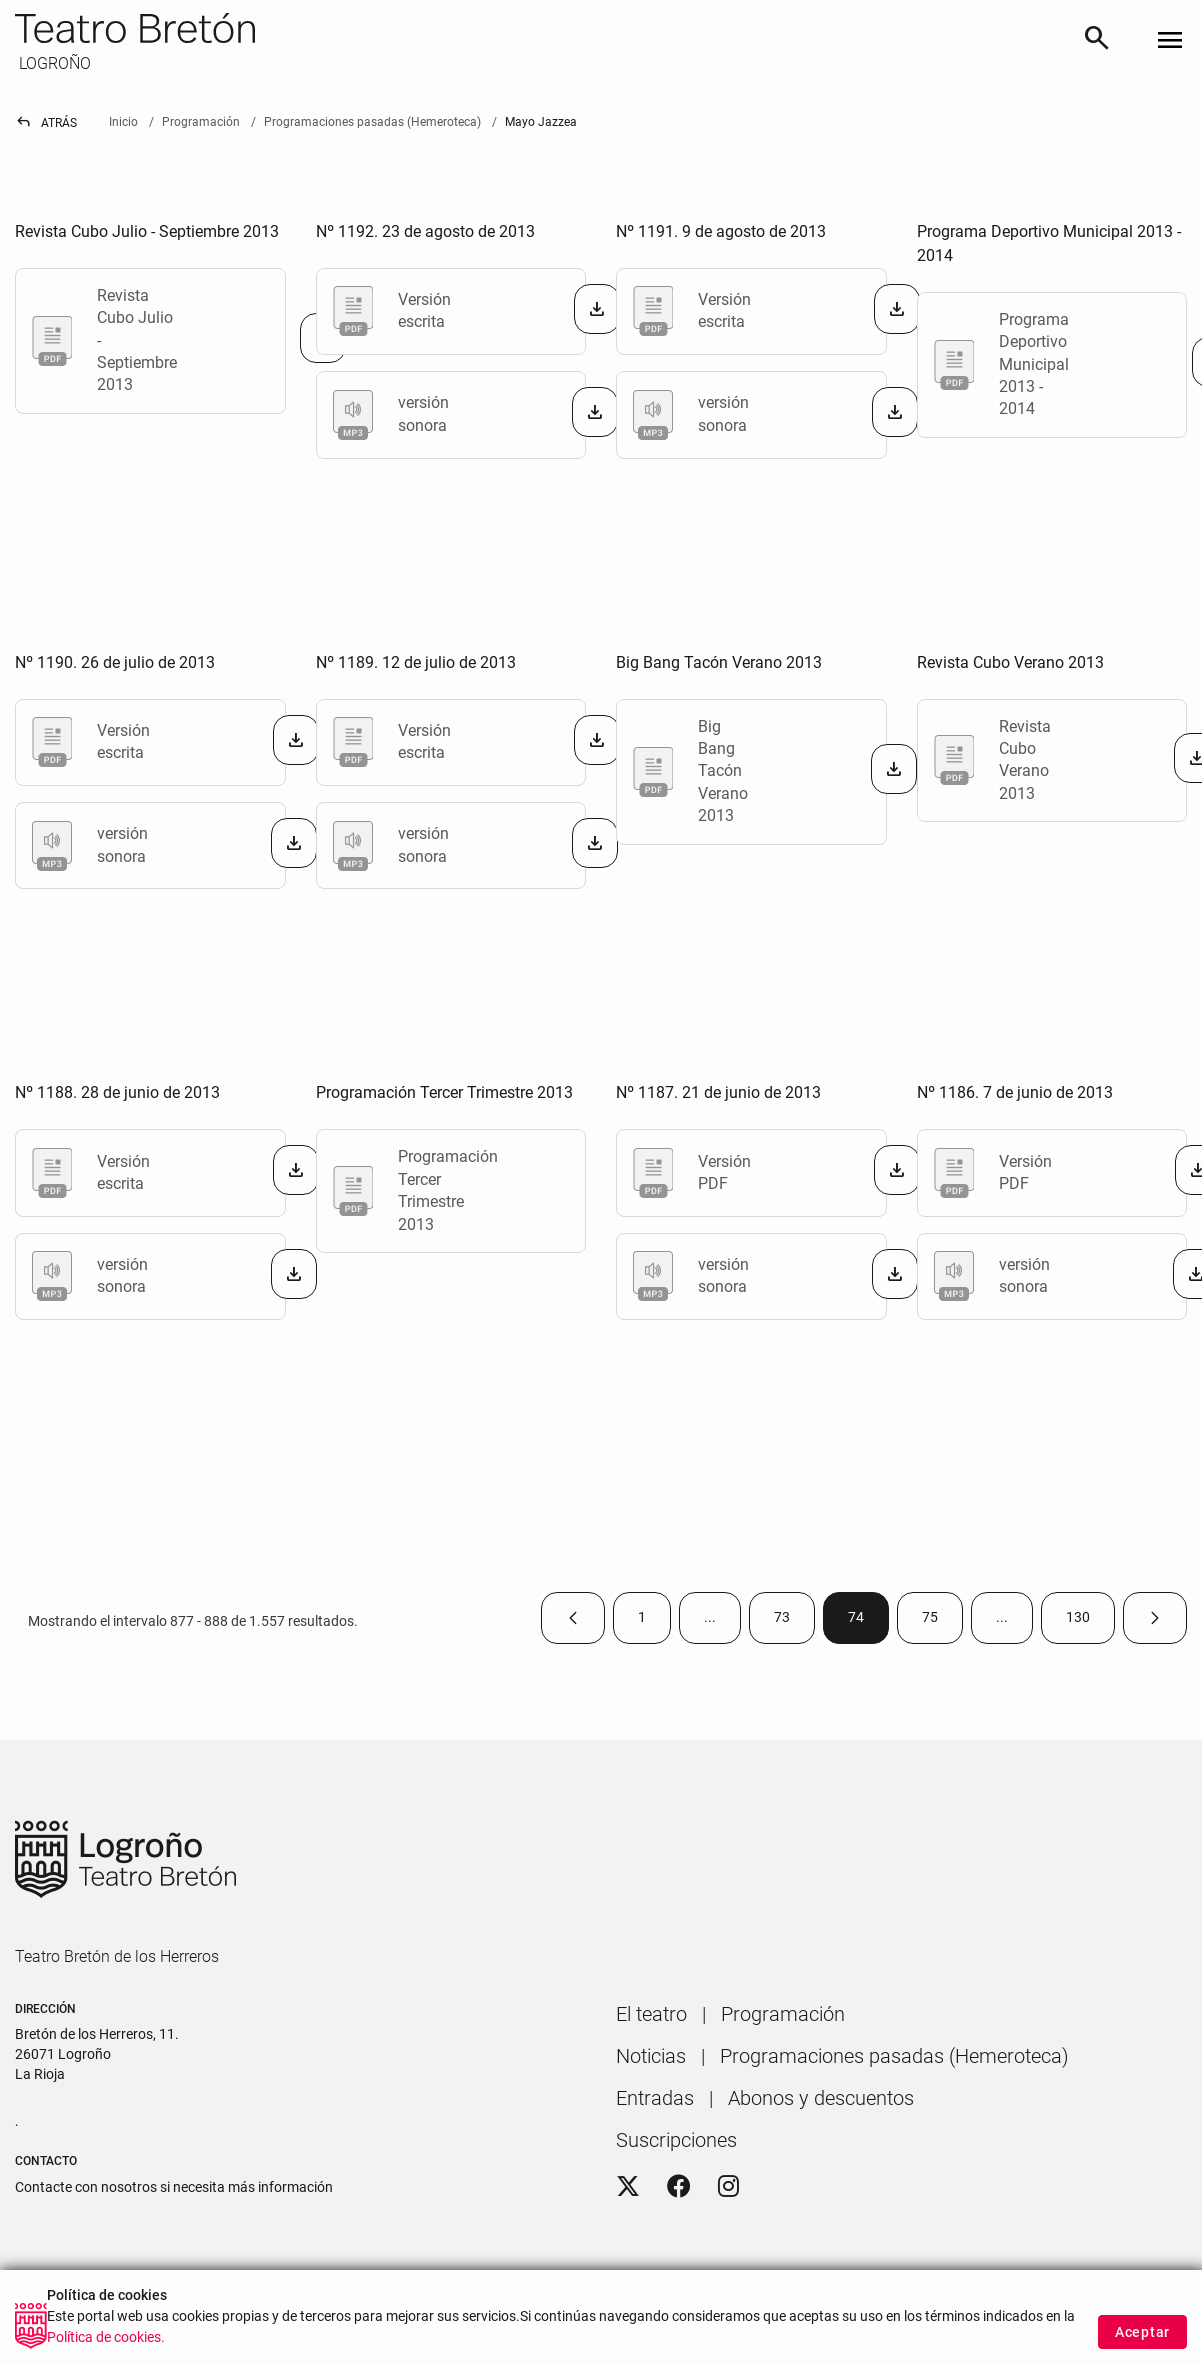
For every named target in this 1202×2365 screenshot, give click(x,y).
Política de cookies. (106, 2337)
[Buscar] (1097, 41)
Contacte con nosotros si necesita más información (174, 2187)
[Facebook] (679, 2187)
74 (868, 1621)
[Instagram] (728, 2187)
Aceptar (1142, 2332)
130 (1090, 1621)
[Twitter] (628, 2187)
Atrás (46, 123)
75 (942, 1621)
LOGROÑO (53, 63)
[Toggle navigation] (1170, 41)
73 (794, 1621)
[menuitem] (651, 2014)
